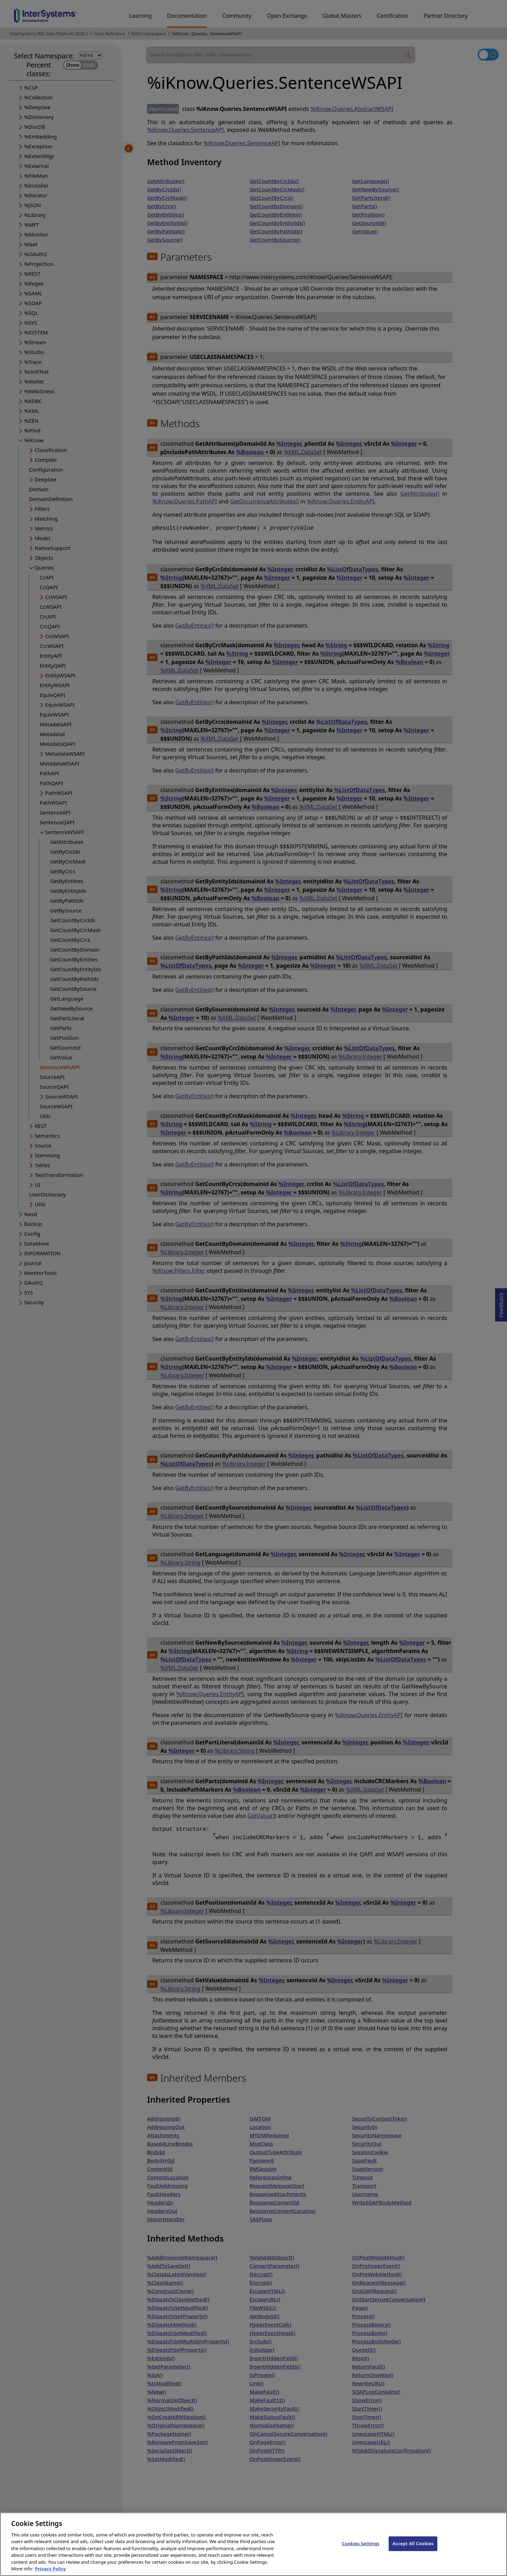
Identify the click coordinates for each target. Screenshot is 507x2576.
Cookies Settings (361, 2550)
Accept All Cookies (413, 2550)
